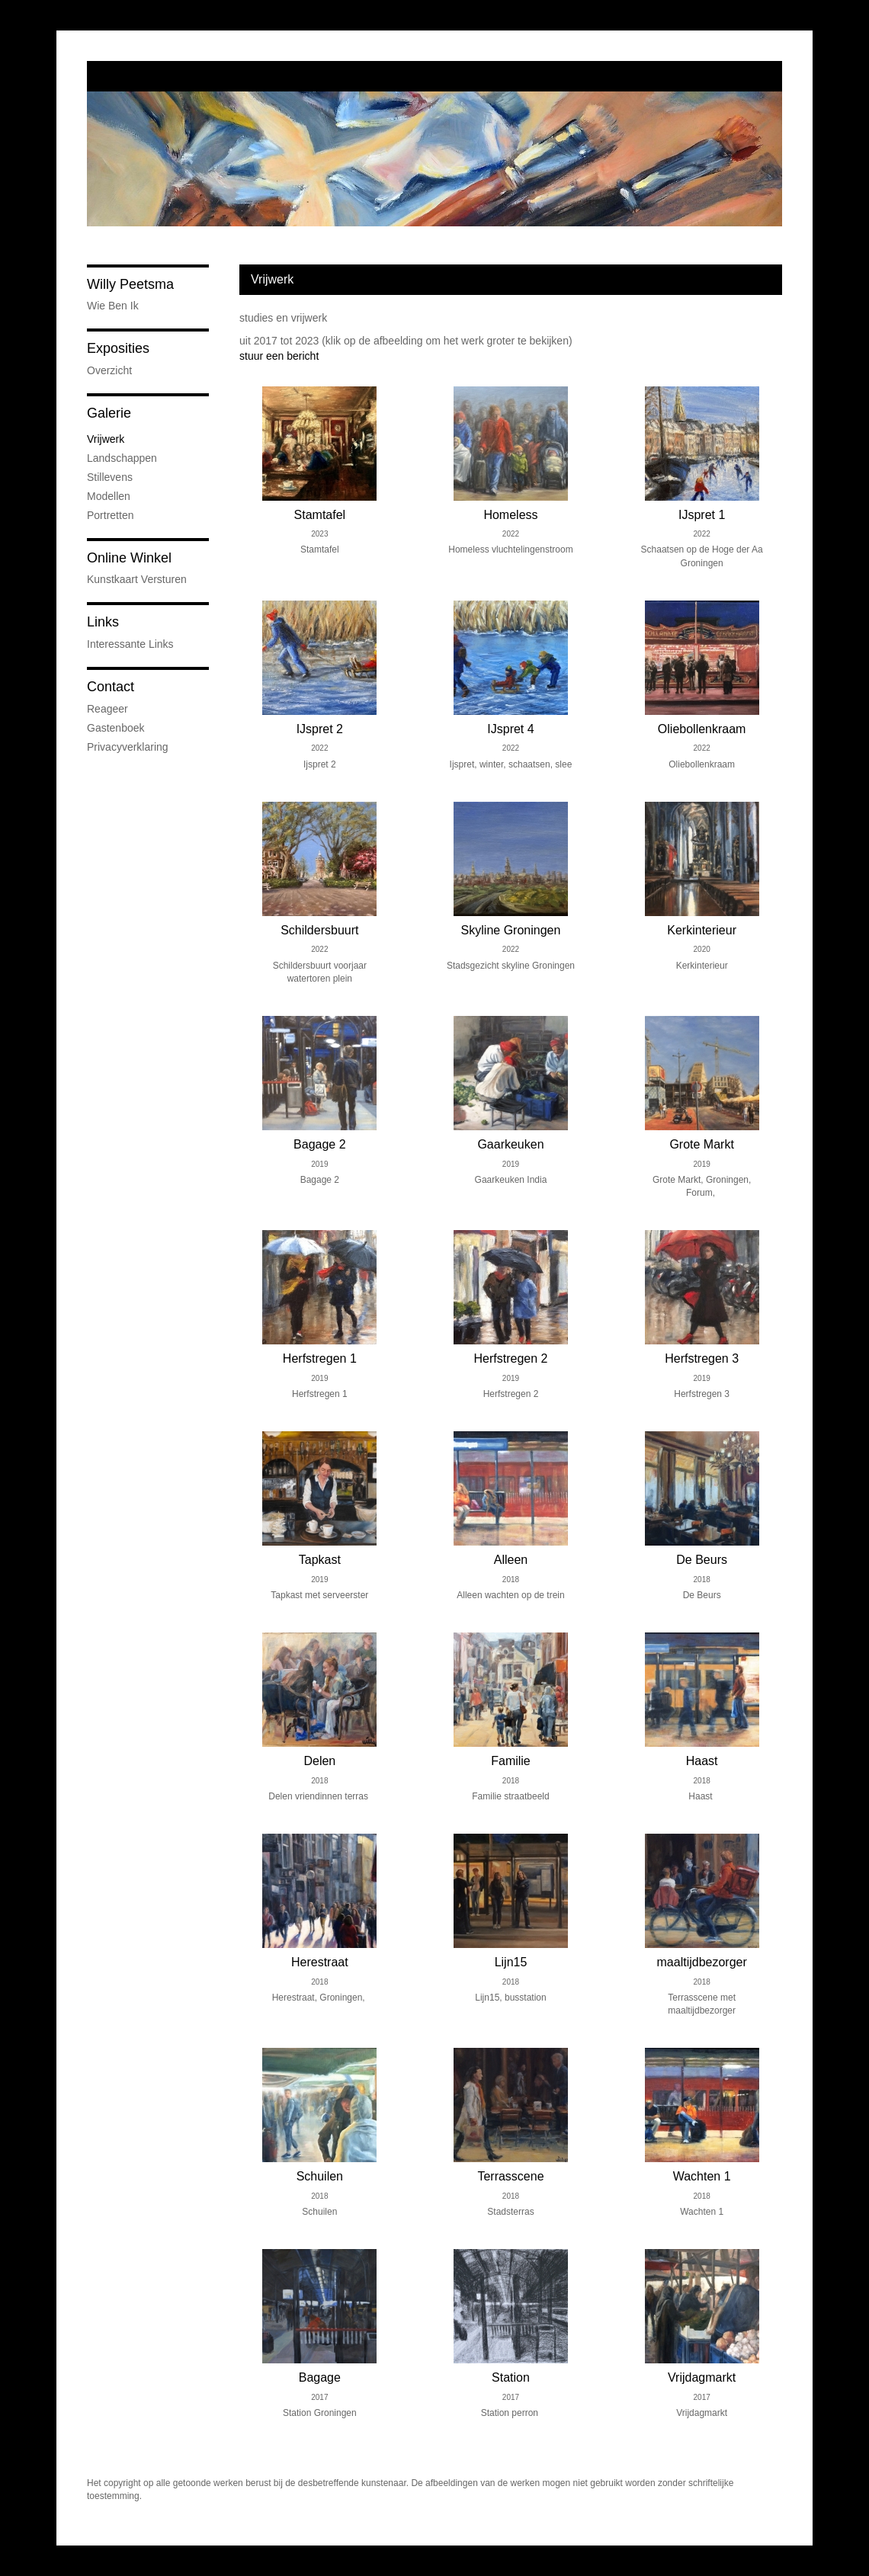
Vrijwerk (105, 439)
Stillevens (110, 477)
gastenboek (116, 728)
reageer (107, 709)
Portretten (110, 515)
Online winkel (129, 558)
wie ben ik (113, 306)
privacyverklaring (127, 747)
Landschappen (122, 458)
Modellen (108, 496)
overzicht (109, 370)
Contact (110, 686)
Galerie (109, 413)
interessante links (130, 644)
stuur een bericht (279, 356)
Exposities (118, 348)
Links (103, 622)
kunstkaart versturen (137, 579)
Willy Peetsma (130, 284)
